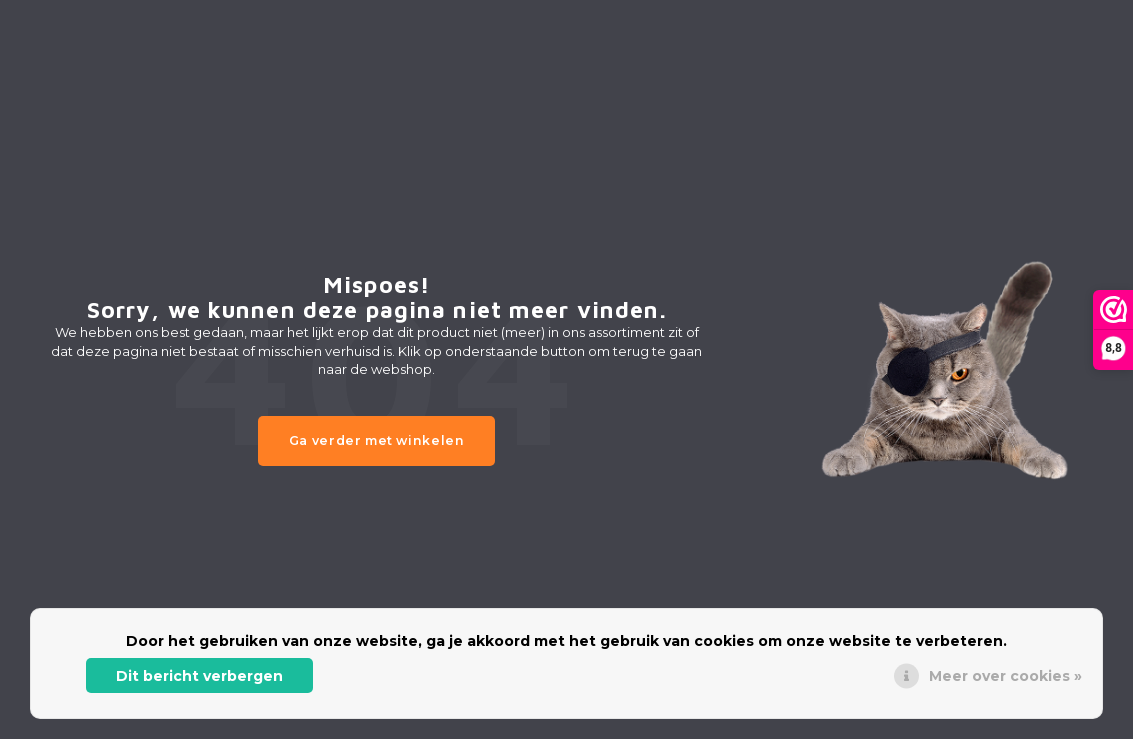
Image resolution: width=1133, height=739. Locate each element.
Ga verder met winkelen (377, 440)
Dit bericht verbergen (199, 676)
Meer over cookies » (1005, 676)
